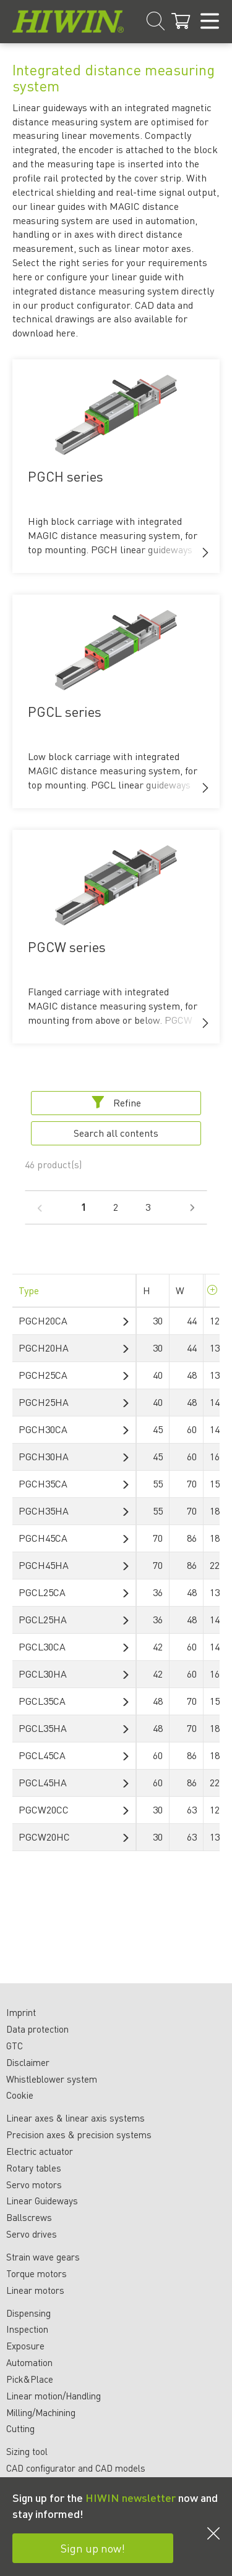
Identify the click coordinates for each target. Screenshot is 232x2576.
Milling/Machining (40, 2412)
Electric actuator (39, 2151)
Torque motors (36, 2273)
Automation (29, 2362)
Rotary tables (33, 2168)
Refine (116, 1102)
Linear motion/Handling (53, 2396)
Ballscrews (29, 2217)
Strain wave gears (43, 2257)
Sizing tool (27, 2451)
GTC (14, 2045)
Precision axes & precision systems (79, 2134)
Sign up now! (93, 2548)
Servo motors (34, 2184)
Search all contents (116, 1132)
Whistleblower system (51, 2079)
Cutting (20, 2428)
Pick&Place (29, 2379)
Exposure (25, 2346)
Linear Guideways (42, 2200)
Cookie (19, 2095)
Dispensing (28, 2313)
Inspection (27, 2329)
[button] (205, 553)
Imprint (21, 2012)
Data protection (37, 2029)
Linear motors (35, 2290)
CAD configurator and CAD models (75, 2468)
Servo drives (31, 2234)
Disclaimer (27, 2062)
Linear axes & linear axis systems (75, 2118)
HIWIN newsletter (130, 2497)
